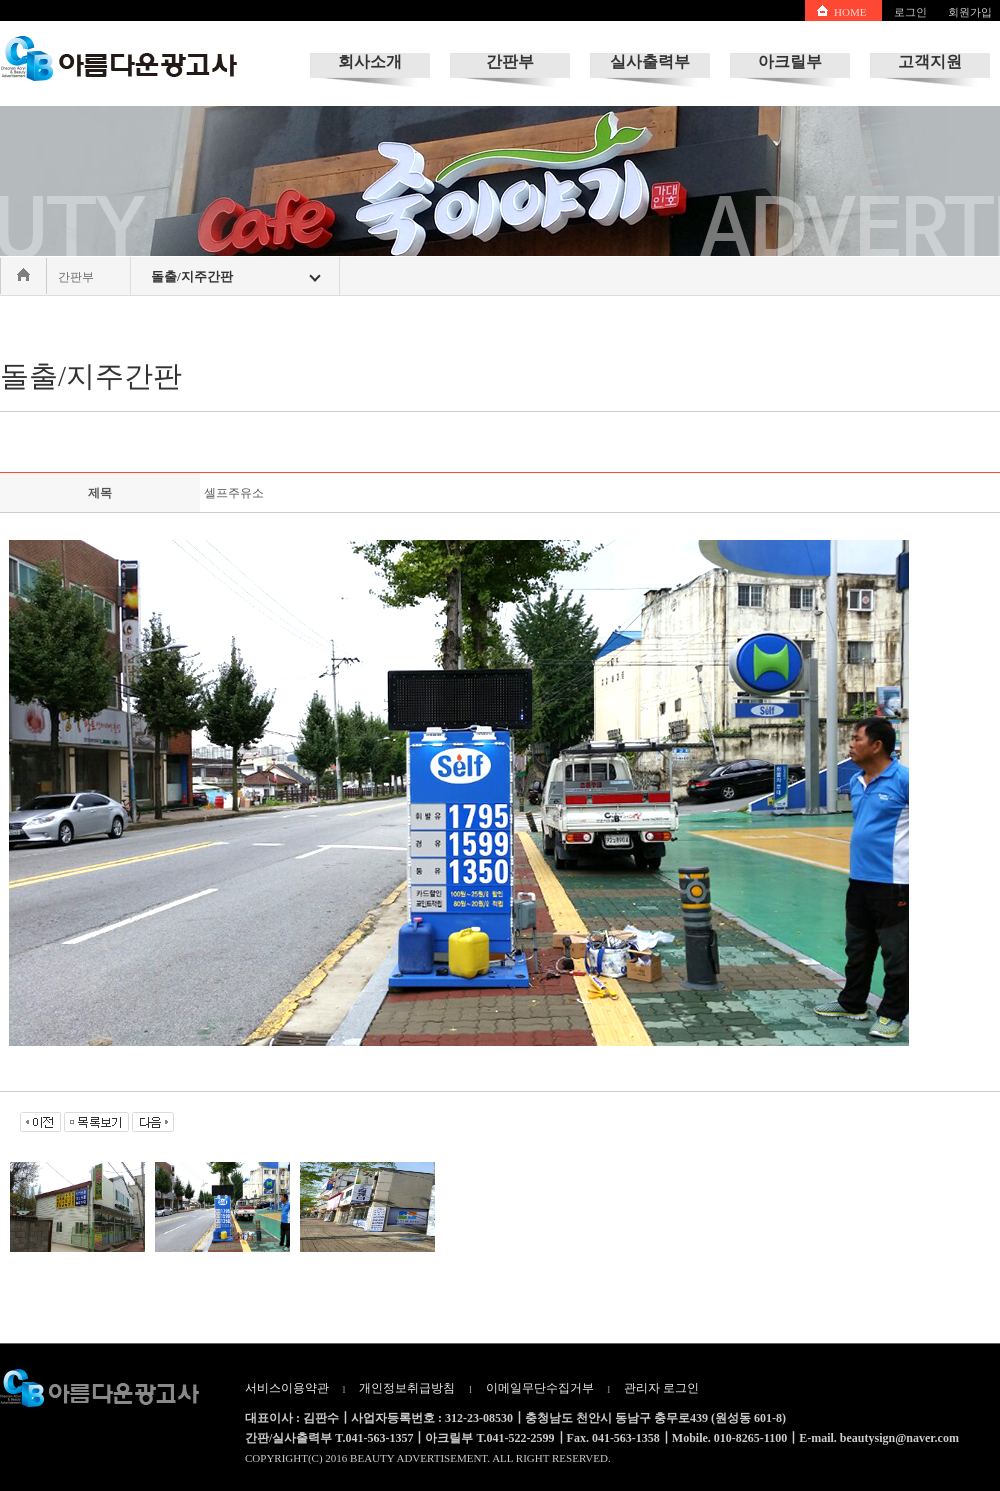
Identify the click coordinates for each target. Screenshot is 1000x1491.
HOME (850, 12)
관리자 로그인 (661, 1388)
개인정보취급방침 (407, 1388)
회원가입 (970, 12)
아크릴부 (790, 61)
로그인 (910, 12)
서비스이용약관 (287, 1388)
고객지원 (930, 61)
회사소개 (370, 61)
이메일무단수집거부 (540, 1388)
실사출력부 (650, 61)
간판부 (510, 61)
